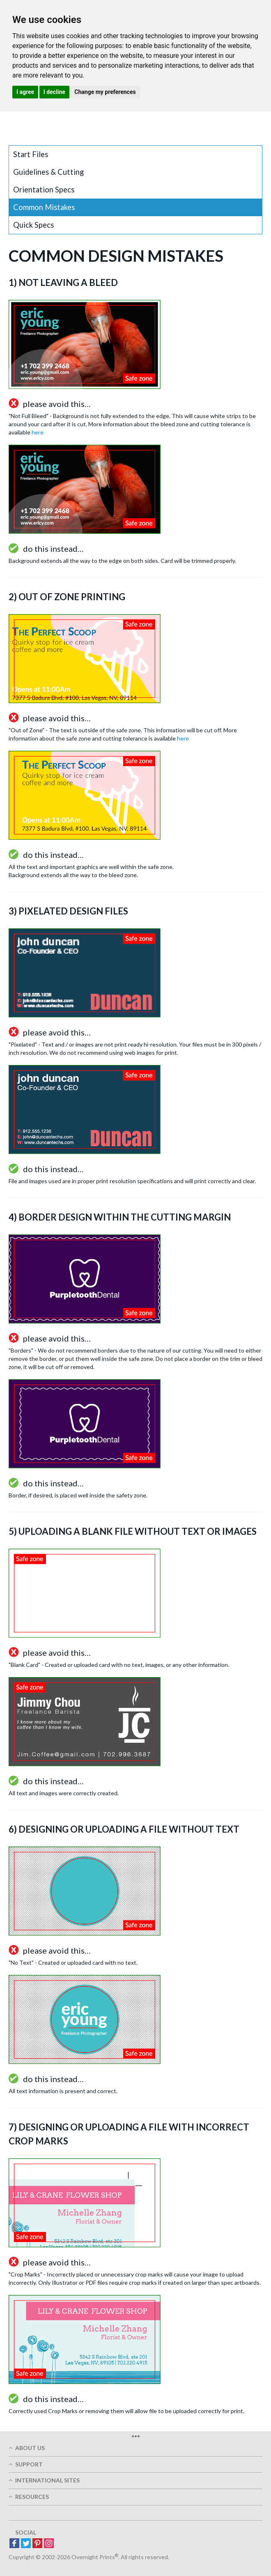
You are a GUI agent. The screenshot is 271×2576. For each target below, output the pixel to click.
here (38, 432)
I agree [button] (25, 92)
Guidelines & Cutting (48, 171)
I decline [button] (54, 92)
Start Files (30, 154)
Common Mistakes (44, 207)
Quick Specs (33, 224)
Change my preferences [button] (105, 92)
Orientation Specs (43, 189)
